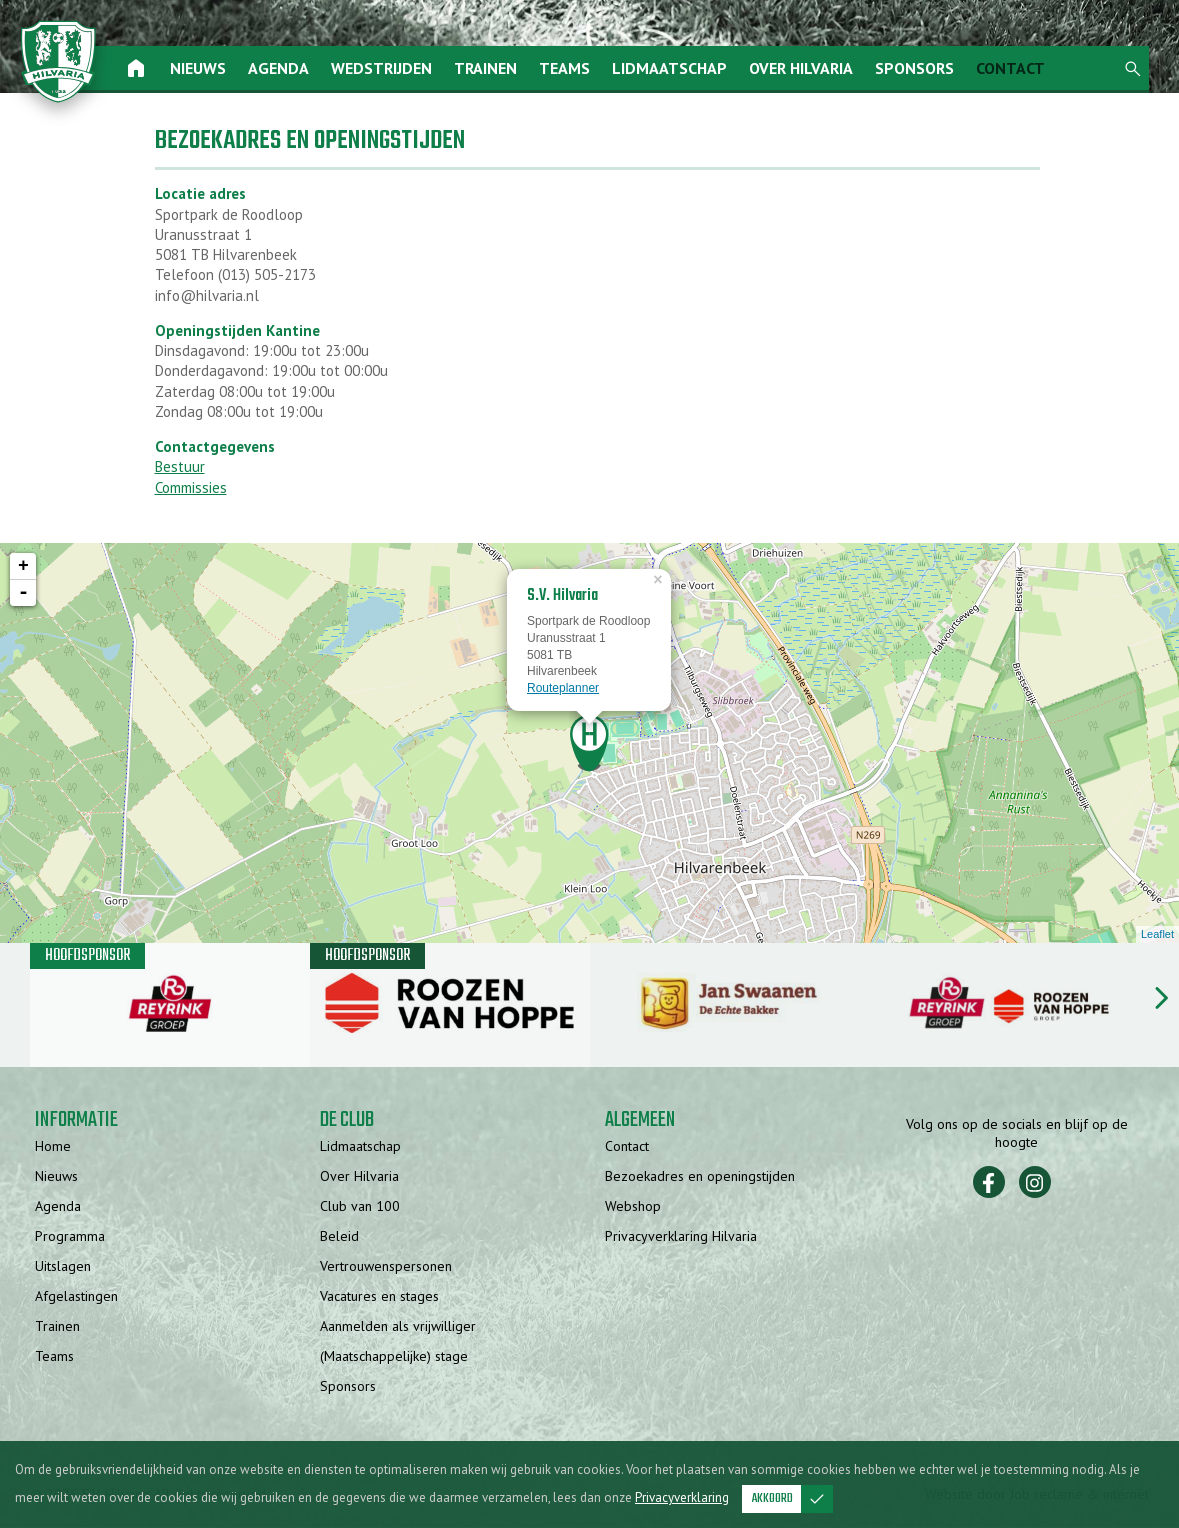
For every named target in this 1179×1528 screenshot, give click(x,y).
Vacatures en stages (379, 1297)
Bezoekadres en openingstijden (700, 1177)
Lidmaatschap (671, 68)
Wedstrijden (383, 68)
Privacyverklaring (682, 1497)
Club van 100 (360, 1207)
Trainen (487, 68)
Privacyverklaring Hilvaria (681, 1237)
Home (53, 1147)
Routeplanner (563, 689)
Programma (70, 1237)
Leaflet (1157, 935)
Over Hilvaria (803, 68)
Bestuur (180, 467)
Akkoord (792, 1499)
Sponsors (916, 68)
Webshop (633, 1207)
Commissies (191, 488)
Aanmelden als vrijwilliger (398, 1327)
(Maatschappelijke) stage (394, 1357)
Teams (566, 68)
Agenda (280, 68)
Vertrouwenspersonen (386, 1267)
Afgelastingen (76, 1297)
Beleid (339, 1237)
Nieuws (200, 68)
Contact (1012, 68)
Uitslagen (63, 1267)
